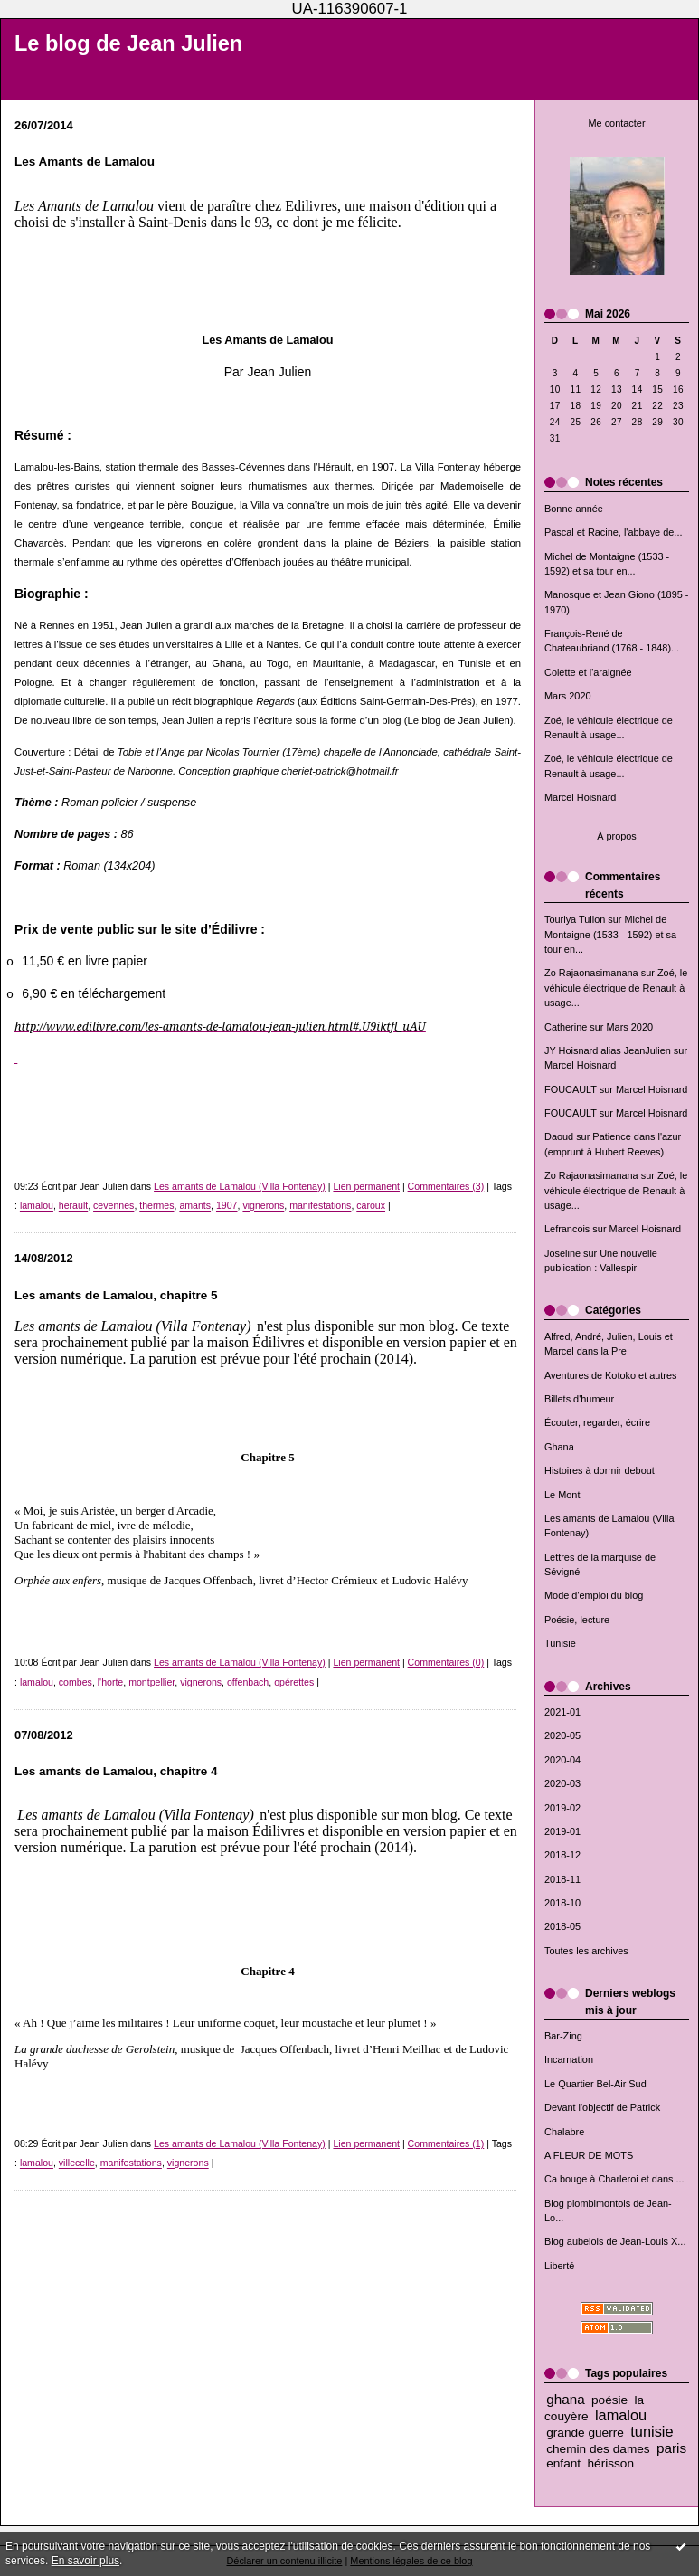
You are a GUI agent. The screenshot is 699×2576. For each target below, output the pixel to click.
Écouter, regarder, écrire (597, 1422)
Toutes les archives (586, 1950)
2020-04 (562, 1759)
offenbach (248, 1682)
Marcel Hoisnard (580, 797)
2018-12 (562, 1854)
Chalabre (564, 2131)
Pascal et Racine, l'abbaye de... (613, 532)
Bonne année (573, 508)
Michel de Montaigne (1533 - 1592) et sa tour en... (610, 934)
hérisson (610, 2463)
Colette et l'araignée (588, 672)
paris (671, 2448)
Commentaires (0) (446, 1662)
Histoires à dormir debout (599, 1470)
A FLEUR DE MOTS (588, 2155)
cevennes (113, 1206)
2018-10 (562, 1902)
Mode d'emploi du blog (593, 1595)
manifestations (320, 1206)
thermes (156, 1206)
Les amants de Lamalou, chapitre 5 (116, 1295)
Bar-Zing (563, 2035)
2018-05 (562, 1926)
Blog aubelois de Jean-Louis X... (614, 2241)
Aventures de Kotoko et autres (610, 1375)
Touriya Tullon (574, 919)
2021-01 (562, 1711)
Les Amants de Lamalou (84, 161)
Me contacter (616, 123)
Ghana (559, 1446)
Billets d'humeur (579, 1398)
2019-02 (562, 1807)
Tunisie (560, 1643)
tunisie (651, 2431)
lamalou (621, 2415)
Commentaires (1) (446, 2143)
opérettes (294, 1682)
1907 (227, 1206)
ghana (565, 2399)
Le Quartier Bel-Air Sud (595, 2083)
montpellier (151, 1682)
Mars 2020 (567, 695)
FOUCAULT (570, 1089)
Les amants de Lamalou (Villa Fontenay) (240, 1186)
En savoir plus (85, 2560)
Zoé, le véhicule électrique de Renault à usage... (615, 987)
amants (195, 1206)
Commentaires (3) (446, 1186)
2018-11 (562, 1879)
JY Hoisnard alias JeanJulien (607, 1050)
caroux (370, 1206)
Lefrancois (567, 1228)
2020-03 (562, 1783)
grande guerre (585, 2432)
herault (73, 1206)
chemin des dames (598, 2449)
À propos (617, 836)
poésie (609, 2400)
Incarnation (568, 2059)
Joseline (562, 1253)
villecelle (77, 2163)
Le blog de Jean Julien (128, 43)
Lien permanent (366, 1186)
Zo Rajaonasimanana (591, 972)
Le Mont (562, 1494)
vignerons (263, 1206)
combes (75, 1682)
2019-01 (562, 1831)
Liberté (559, 2265)
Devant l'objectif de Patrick (602, 2107)
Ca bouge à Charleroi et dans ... (614, 2178)
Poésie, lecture (576, 1619)
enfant (563, 2463)
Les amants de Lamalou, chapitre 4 (116, 1771)
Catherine (565, 1027)
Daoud (558, 1136)
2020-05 (562, 1735)
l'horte (110, 1682)
